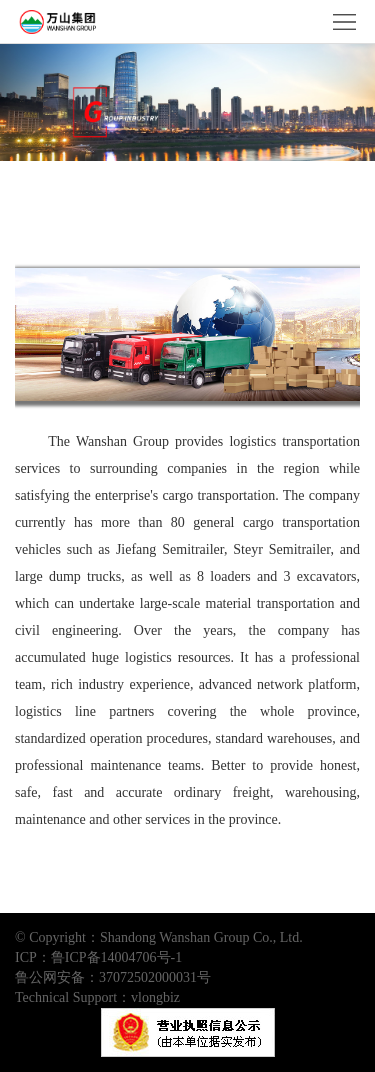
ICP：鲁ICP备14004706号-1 (98, 957)
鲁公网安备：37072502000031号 (113, 977)
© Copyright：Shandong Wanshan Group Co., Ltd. (159, 937)
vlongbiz (155, 997)
